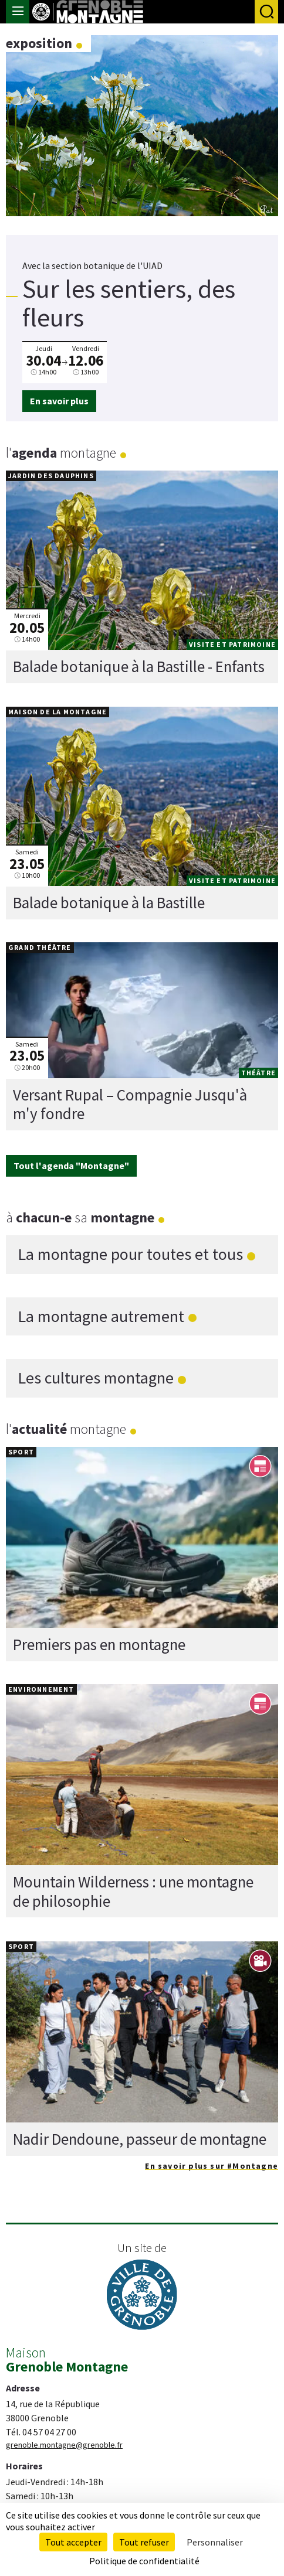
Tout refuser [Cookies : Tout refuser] (144, 2542)
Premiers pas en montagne (99, 1644)
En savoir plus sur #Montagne (211, 2166)
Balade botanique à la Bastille (109, 902)
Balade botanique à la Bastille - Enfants (139, 666)
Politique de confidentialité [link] (144, 2561)
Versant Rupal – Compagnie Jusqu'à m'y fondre (130, 1104)
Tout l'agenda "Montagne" (71, 1165)
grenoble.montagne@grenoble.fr (64, 2444)
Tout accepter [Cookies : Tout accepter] (73, 2542)
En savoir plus (59, 401)
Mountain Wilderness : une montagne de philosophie (133, 1891)
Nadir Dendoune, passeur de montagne (139, 2139)
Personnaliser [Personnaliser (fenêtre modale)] (215, 2542)
